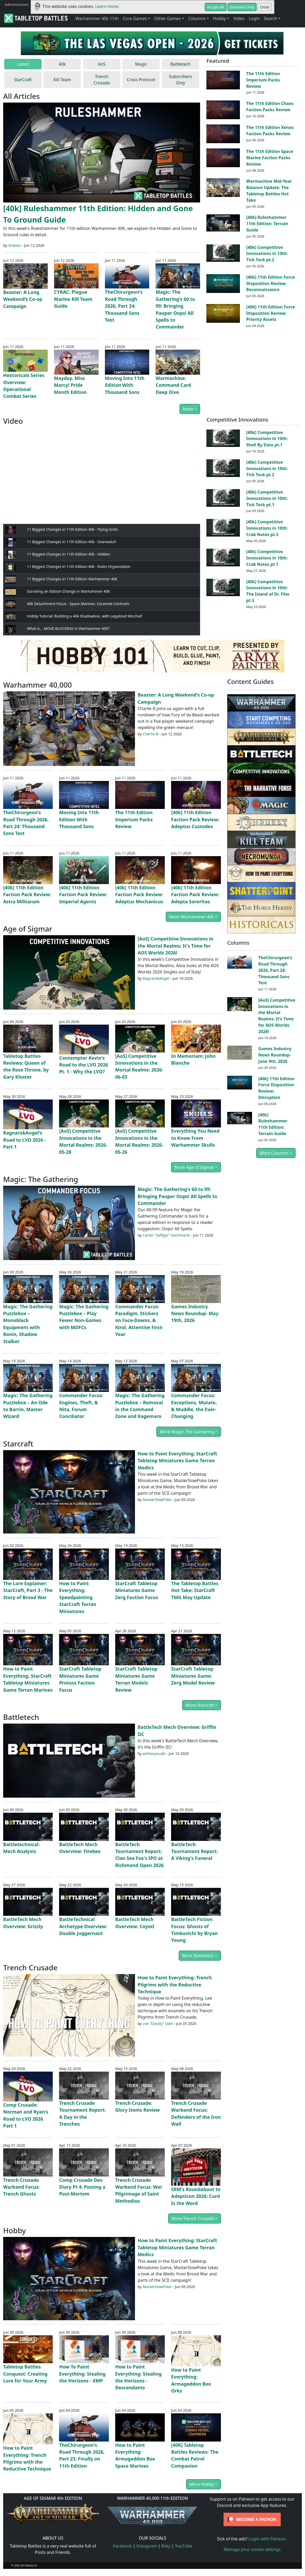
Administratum (16, 4)
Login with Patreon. (268, 2539)
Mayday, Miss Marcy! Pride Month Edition (70, 385)
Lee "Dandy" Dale (158, 2023)
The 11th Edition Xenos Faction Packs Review (270, 130)
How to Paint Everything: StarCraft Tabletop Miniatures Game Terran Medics (177, 1460)
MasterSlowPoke (157, 1499)
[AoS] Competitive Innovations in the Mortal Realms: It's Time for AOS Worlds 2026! (175, 945)
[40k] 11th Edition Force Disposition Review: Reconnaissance (270, 283)
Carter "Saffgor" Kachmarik (166, 1235)
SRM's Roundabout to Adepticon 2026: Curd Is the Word (195, 2196)
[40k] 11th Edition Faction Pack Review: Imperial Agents (83, 894)
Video (238, 18)
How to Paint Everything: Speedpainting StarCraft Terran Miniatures (77, 1597)
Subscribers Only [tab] (180, 80)
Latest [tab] (23, 64)
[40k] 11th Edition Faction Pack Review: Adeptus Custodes (195, 819)
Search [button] (270, 18)
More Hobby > (203, 2484)
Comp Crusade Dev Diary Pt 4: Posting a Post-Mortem (82, 2187)
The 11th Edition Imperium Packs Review (263, 80)
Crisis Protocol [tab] (141, 80)
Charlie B (150, 733)
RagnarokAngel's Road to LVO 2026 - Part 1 (24, 1140)
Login (254, 18)
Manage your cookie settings (252, 2549)
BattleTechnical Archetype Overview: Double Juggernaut (83, 1926)
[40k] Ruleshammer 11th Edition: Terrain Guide (267, 223)
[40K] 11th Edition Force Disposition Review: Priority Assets (270, 313)
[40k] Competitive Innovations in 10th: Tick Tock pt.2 (267, 253)
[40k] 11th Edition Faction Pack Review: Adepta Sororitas (195, 894)
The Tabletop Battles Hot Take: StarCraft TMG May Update (194, 1590)
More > (190, 409)
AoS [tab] (101, 64)
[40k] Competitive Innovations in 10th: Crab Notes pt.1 (267, 558)
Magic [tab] (141, 64)
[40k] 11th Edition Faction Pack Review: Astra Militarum (27, 894)
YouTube (183, 2546)
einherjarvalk (154, 1753)
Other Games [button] (167, 18)
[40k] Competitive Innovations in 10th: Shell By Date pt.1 (267, 439)
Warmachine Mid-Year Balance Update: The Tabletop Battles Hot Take (269, 190)
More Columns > (276, 1153)
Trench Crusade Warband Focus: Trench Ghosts (21, 2187)
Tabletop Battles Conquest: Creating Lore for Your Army (25, 2373)
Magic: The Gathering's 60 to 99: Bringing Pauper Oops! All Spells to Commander (177, 1196)
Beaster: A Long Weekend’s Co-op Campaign (22, 299)
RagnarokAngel (156, 978)
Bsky (166, 2546)
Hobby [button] (219, 18)
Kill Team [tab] (62, 80)
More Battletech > (199, 1955)
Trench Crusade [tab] (102, 80)
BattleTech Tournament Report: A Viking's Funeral (194, 1851)
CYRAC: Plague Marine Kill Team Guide (73, 299)
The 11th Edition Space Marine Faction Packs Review (269, 157)
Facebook (122, 2546)
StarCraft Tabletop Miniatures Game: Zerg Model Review (193, 1676)
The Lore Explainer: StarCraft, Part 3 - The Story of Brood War (28, 1590)
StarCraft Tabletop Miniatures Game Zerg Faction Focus (136, 1590)
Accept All (215, 6)
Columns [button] (197, 18)
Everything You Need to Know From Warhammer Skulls (195, 1138)
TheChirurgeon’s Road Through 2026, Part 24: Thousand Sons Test (124, 306)
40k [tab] (62, 64)
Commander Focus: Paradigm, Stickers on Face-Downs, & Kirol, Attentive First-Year (139, 1320)
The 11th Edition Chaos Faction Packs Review (270, 106)
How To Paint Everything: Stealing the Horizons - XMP (82, 2373)
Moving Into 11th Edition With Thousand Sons (124, 385)
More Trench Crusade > (194, 2218)
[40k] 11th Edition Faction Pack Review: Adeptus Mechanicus (139, 894)
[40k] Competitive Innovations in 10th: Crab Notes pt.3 (267, 528)
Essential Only (242, 6)
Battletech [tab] (180, 64)
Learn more (106, 6)
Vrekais (14, 245)
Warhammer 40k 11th (97, 18)
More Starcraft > (201, 1705)
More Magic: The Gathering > (188, 1432)
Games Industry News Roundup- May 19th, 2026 (194, 1313)
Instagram (146, 2546)
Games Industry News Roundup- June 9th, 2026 (275, 1055)
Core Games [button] (135, 18)
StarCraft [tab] (23, 80)
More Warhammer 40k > (193, 917)
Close (264, 6)
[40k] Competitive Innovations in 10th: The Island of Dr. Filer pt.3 (268, 591)
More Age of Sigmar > (196, 1167)
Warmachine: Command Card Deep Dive (173, 385)
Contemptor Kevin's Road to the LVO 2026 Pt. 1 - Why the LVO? (83, 1065)
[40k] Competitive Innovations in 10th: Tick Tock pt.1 (267, 498)
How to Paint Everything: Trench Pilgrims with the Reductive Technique (175, 1984)
